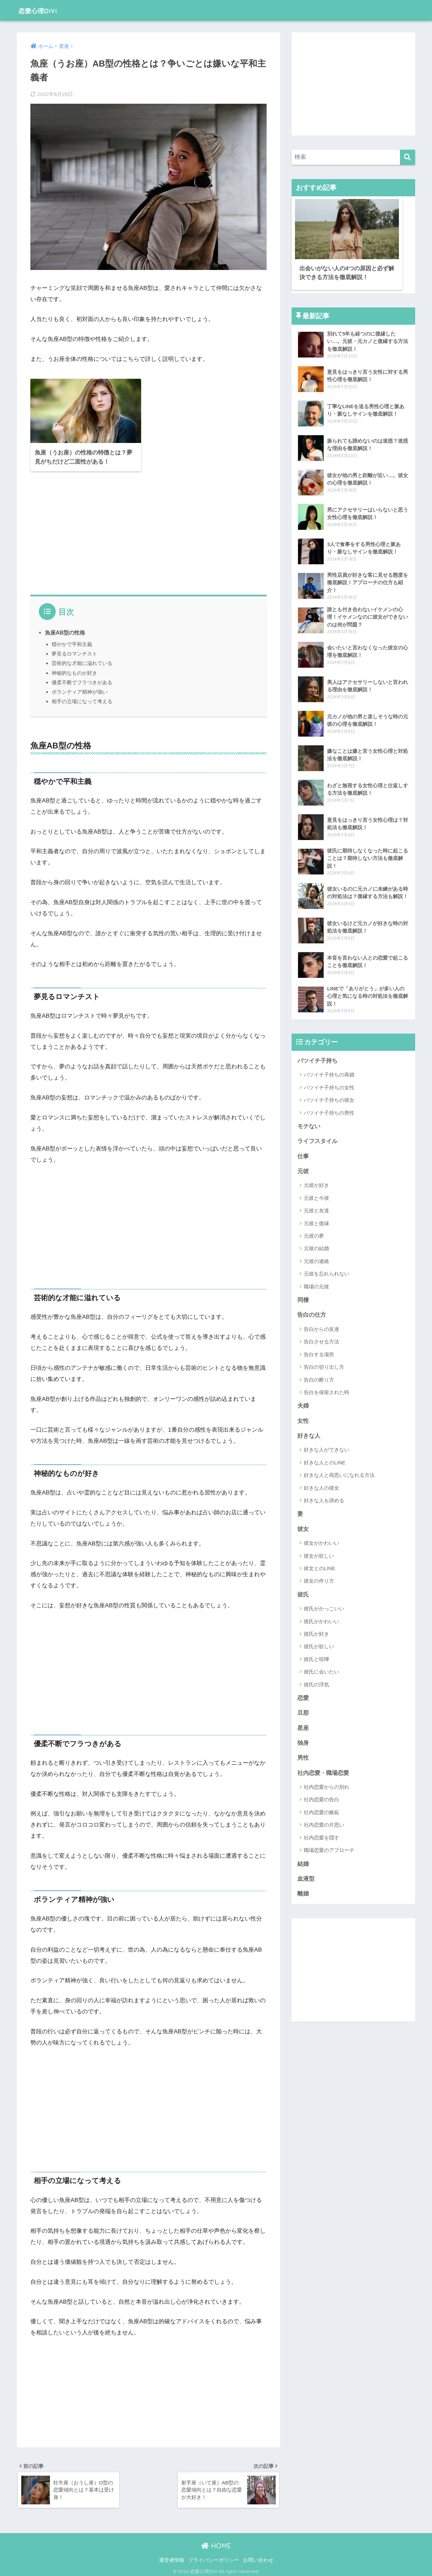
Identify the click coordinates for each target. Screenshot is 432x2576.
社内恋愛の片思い (324, 1824)
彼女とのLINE (319, 1566)
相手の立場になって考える (82, 698)
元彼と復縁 (316, 1220)
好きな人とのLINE (324, 1460)
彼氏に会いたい (321, 1670)
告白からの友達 (321, 1327)
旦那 (303, 1711)
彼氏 (303, 1593)
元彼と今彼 (316, 1195)
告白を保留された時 (326, 1390)
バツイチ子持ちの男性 (329, 1109)
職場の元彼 (316, 1284)
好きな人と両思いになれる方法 (339, 1473)
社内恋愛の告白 (321, 1799)
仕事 (303, 1153)
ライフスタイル (317, 1138)
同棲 (303, 1297)
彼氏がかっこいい (324, 1607)
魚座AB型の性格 (65, 629)
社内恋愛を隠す (321, 1837)
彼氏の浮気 (316, 1683)
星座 (303, 1727)
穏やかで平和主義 (72, 641)
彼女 (303, 1527)
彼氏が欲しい (319, 1645)
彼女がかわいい (321, 1541)
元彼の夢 (314, 1233)
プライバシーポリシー (213, 2557)
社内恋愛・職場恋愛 (323, 1772)
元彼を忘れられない (326, 1271)
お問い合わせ (258, 2557)
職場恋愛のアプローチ (329, 1849)
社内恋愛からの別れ (326, 1786)
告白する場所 (319, 1352)
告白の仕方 (311, 1312)
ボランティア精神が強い (79, 689)
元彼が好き (316, 1182)
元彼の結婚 (316, 1246)
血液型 (306, 1878)
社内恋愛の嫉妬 (321, 1811)
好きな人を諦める (324, 1498)
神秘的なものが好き (74, 669)
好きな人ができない (326, 1448)
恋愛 (303, 1696)
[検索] (407, 157)
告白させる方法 (321, 1339)
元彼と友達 (316, 1208)
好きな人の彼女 (321, 1486)
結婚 (303, 1863)
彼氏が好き (316, 1632)
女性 (303, 1418)
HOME (216, 2544)
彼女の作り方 (319, 1579)
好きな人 (308, 1434)
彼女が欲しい (319, 1554)
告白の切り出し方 (324, 1364)
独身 (303, 1742)
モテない (308, 1123)
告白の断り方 (319, 1377)
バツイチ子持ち (317, 1057)
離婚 (303, 1893)
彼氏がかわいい (321, 1620)
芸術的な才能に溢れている (82, 660)
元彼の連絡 (316, 1258)
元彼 (303, 1168)
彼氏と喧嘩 (316, 1657)
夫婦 (303, 1403)
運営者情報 (171, 2557)
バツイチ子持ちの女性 (329, 1084)
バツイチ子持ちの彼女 (329, 1097)
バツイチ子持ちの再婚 (329, 1071)
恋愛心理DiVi (43, 10)
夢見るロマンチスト (74, 650)
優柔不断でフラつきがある (82, 679)
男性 (303, 1757)
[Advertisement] (148, 530)
